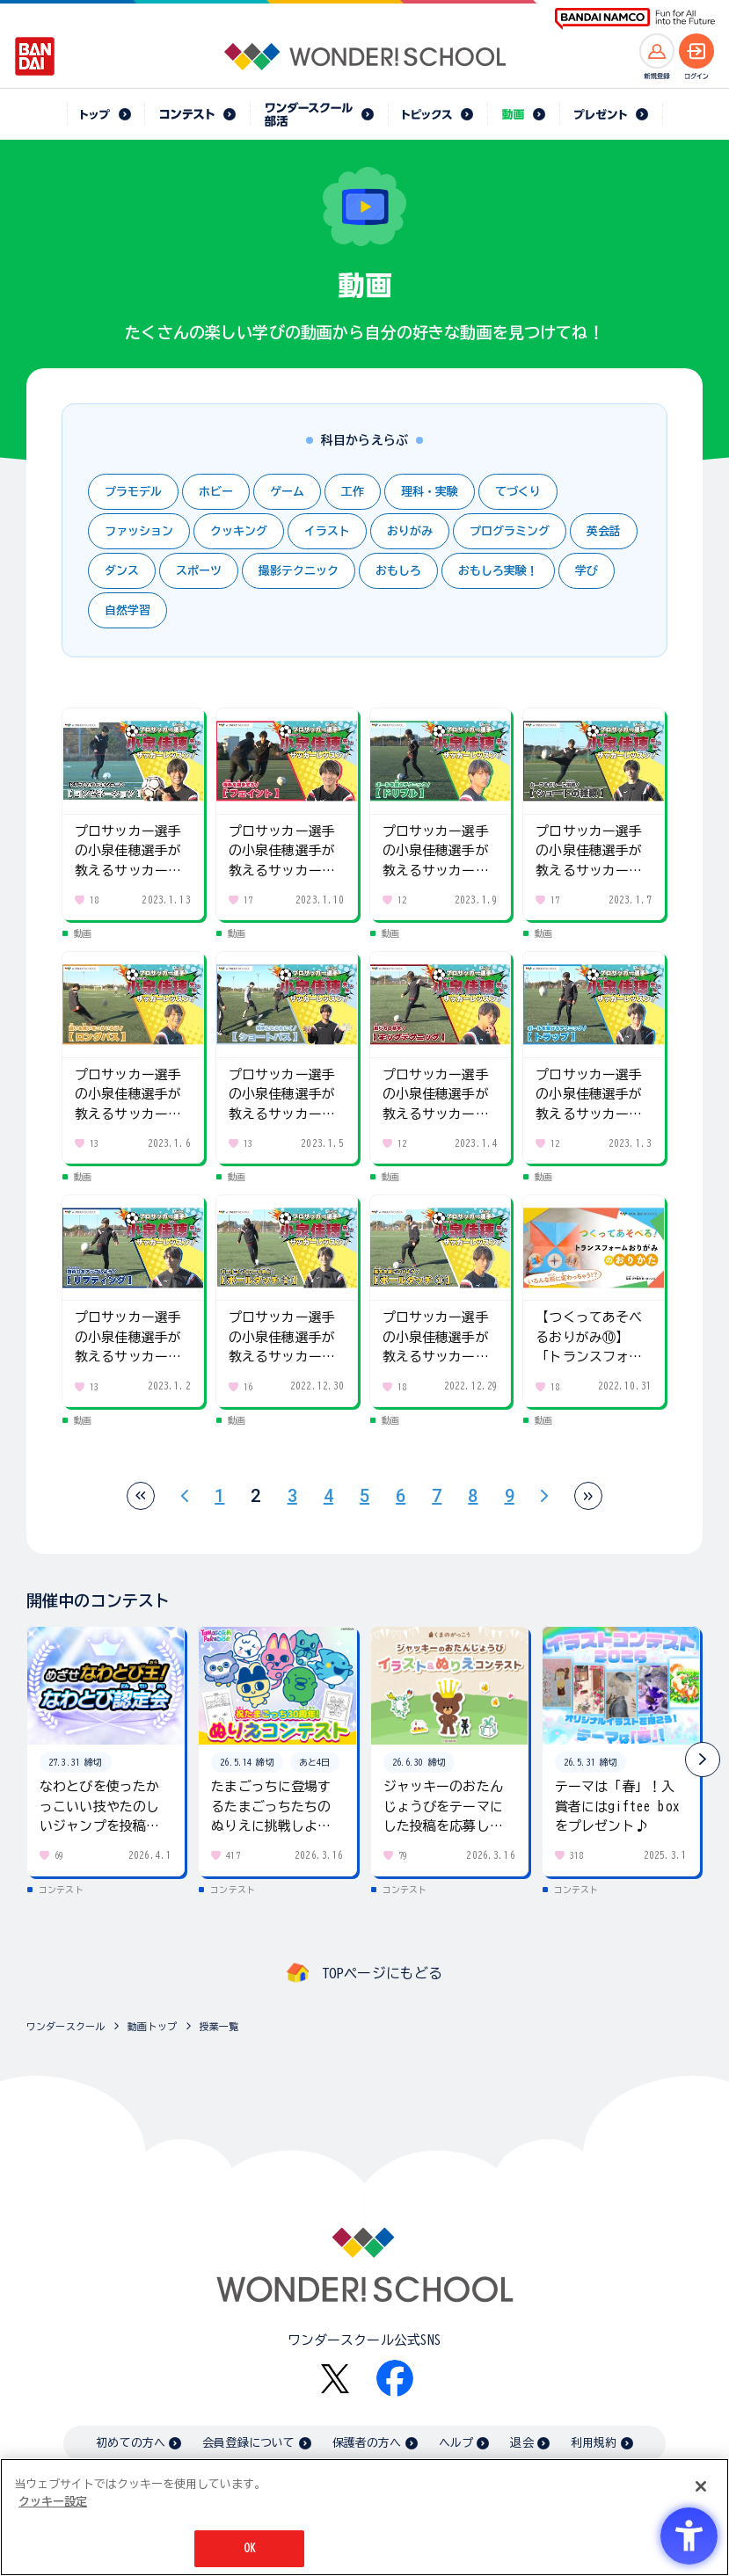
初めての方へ (130, 2443)
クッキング (238, 531)
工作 (352, 491)
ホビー (216, 491)
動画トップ (152, 2026)
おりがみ (410, 531)
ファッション (139, 531)
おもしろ (398, 571)
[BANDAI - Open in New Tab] (35, 56)
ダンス (122, 571)
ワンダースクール (65, 2026)
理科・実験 (429, 491)
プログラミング (510, 531)
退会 (521, 2443)
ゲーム (287, 491)
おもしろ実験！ (498, 571)
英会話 (604, 531)
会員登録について (248, 2443)
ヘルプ (456, 2443)
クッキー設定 (52, 2501)
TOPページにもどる (382, 1973)
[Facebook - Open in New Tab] (394, 2378)
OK (250, 2549)
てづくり (518, 491)
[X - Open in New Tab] (335, 2378)
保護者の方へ (367, 2443)
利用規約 (594, 2443)
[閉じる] (701, 2487)
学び (586, 571)
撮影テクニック (299, 571)
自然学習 (127, 610)
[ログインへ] (696, 51)
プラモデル (133, 491)
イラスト (327, 531)
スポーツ (199, 571)
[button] (702, 1759)
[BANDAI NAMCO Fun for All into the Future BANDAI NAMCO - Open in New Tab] (635, 19)
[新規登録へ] (656, 51)
